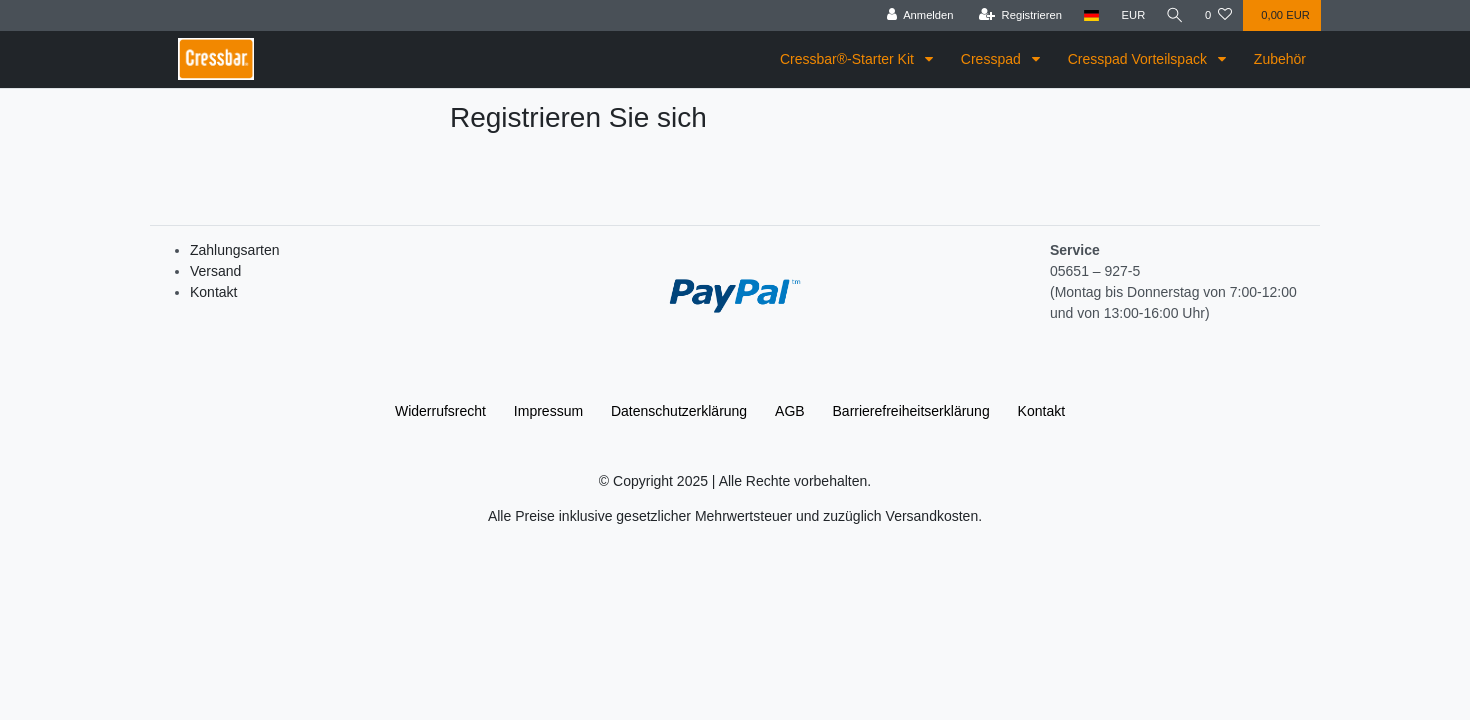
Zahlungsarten (235, 250)
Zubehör (1280, 59)
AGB (790, 411)
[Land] (1089, 15)
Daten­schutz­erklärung (679, 411)
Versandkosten (932, 516)
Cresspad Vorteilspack (1139, 59)
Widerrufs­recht (440, 411)
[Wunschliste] (1218, 15)
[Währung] (1131, 15)
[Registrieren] (1017, 15)
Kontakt (213, 292)
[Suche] (1174, 15)
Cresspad (993, 59)
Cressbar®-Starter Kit (849, 59)
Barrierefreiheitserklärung (911, 411)
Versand (215, 271)
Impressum (548, 411)
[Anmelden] (917, 15)
